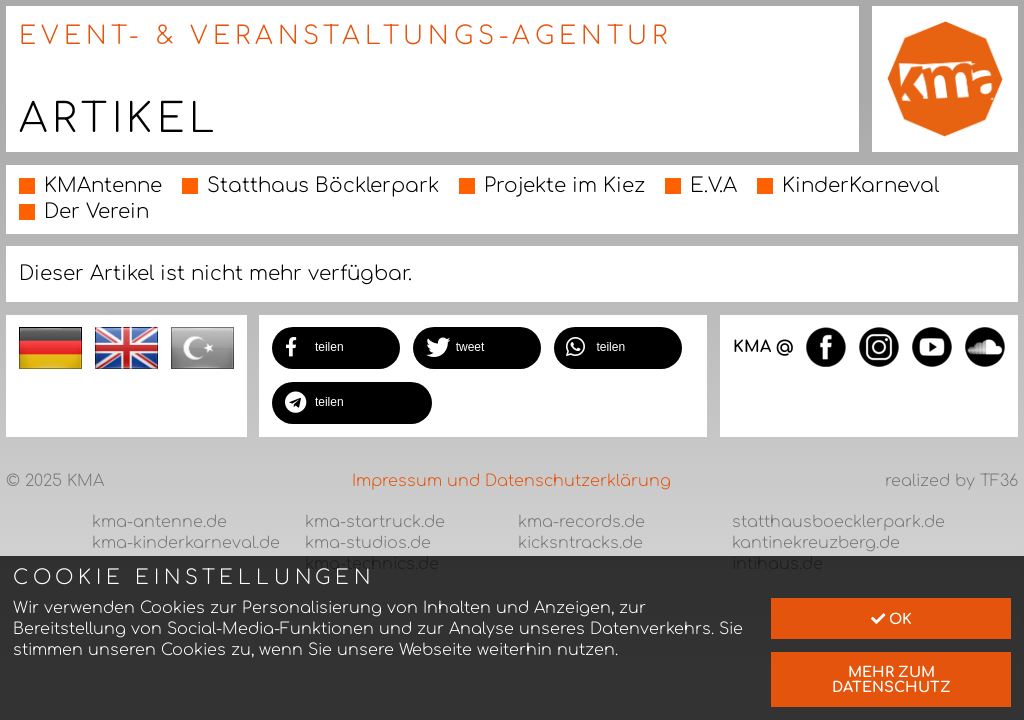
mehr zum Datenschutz (891, 679)
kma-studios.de (368, 543)
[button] (336, 348)
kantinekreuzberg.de (816, 543)
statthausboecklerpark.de (838, 522)
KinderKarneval (860, 185)
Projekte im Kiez (564, 185)
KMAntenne (103, 185)
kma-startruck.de (375, 522)
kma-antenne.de (159, 522)
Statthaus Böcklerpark (323, 185)
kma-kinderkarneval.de (186, 543)
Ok (891, 619)
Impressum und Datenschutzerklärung (511, 481)
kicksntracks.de (580, 543)
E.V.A (713, 185)
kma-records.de (581, 522)
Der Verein (96, 211)
